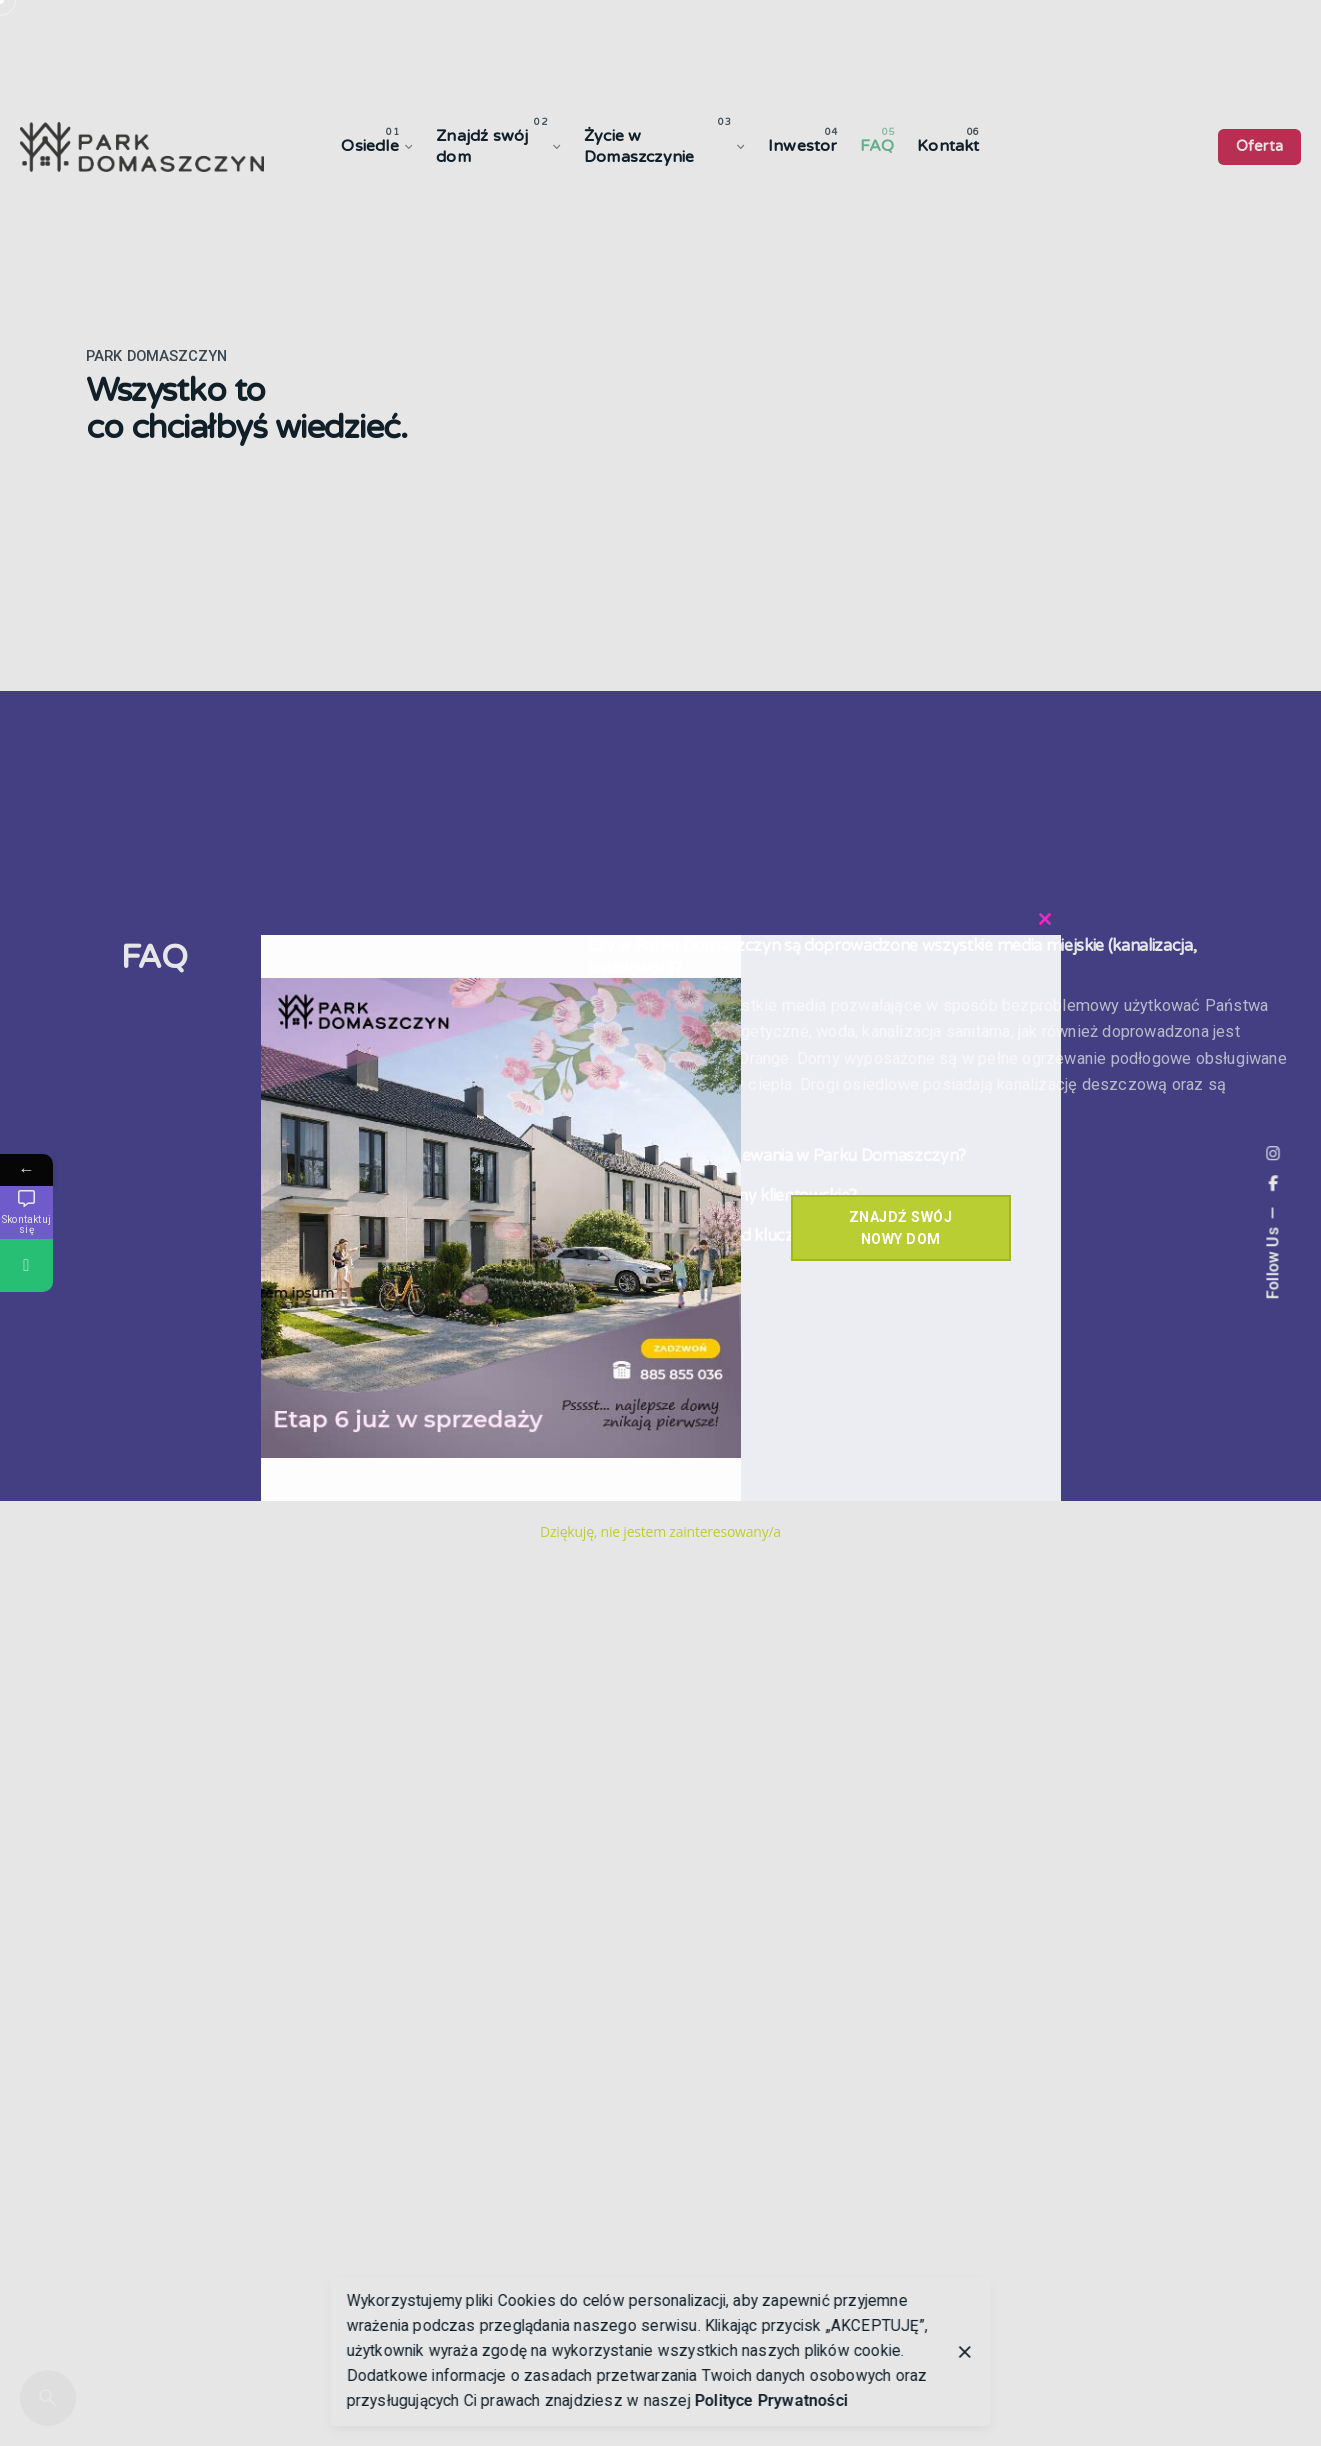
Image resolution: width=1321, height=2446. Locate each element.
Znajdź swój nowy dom (901, 1228)
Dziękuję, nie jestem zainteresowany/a (660, 1531)
